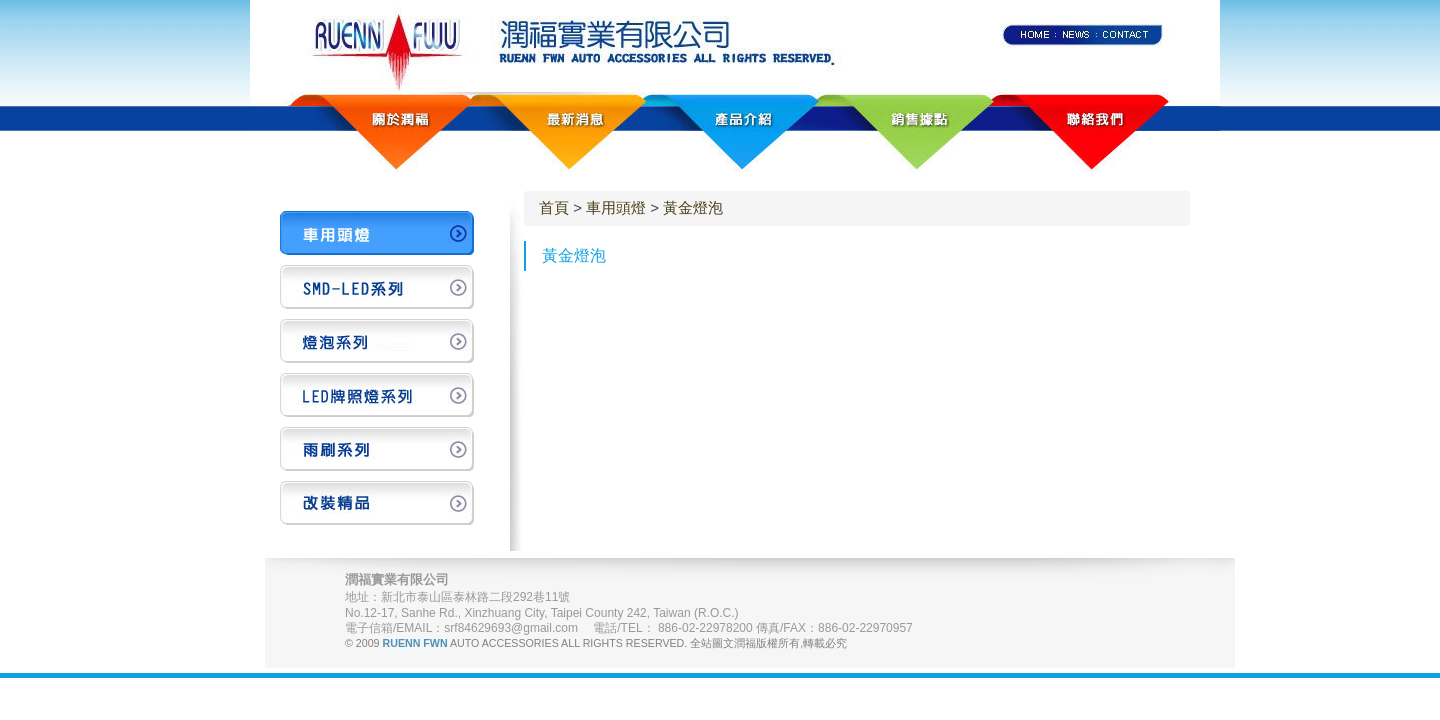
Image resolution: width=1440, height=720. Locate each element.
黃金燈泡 (693, 207)
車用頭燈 (616, 207)
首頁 (554, 207)
